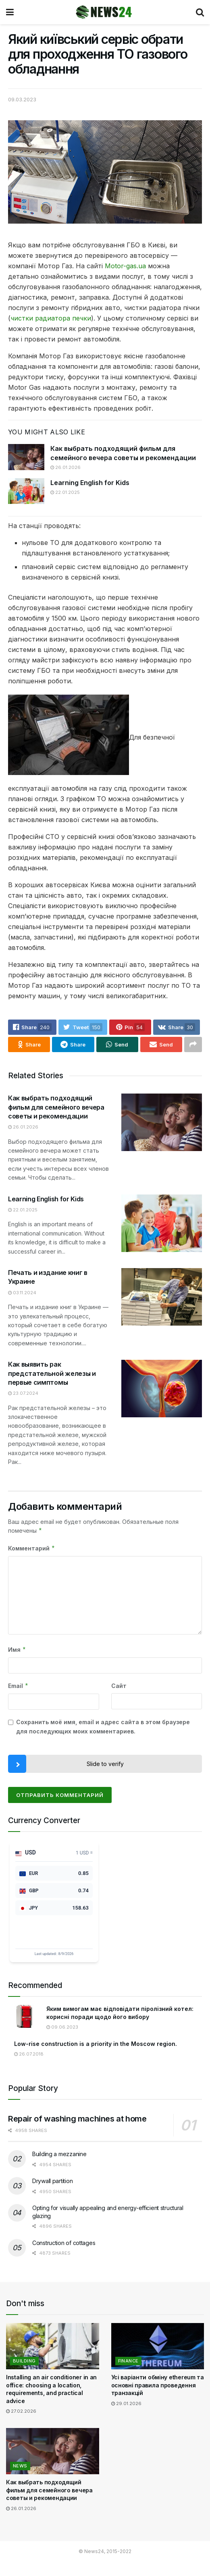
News (20, 2466)
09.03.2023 (22, 99)
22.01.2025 (65, 492)
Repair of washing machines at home (77, 2119)
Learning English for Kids (89, 483)
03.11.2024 (22, 1292)
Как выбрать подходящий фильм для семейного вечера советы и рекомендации (56, 1107)
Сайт (119, 1685)
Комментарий (31, 1548)
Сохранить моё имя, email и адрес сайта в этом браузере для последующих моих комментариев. (103, 1726)
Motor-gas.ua (125, 266)
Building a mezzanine (59, 2153)
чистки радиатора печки (50, 318)
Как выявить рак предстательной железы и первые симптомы (52, 1373)
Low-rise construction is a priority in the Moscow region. (95, 2043)
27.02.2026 (21, 2411)
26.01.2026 (65, 467)
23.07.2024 (23, 1393)
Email (18, 1686)
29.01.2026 (126, 2403)
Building (24, 2361)
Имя (17, 1649)
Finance (128, 2361)
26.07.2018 (29, 2054)
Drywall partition (52, 2180)
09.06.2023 (62, 2027)
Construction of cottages (63, 2242)
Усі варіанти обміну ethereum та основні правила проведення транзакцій (157, 2385)
